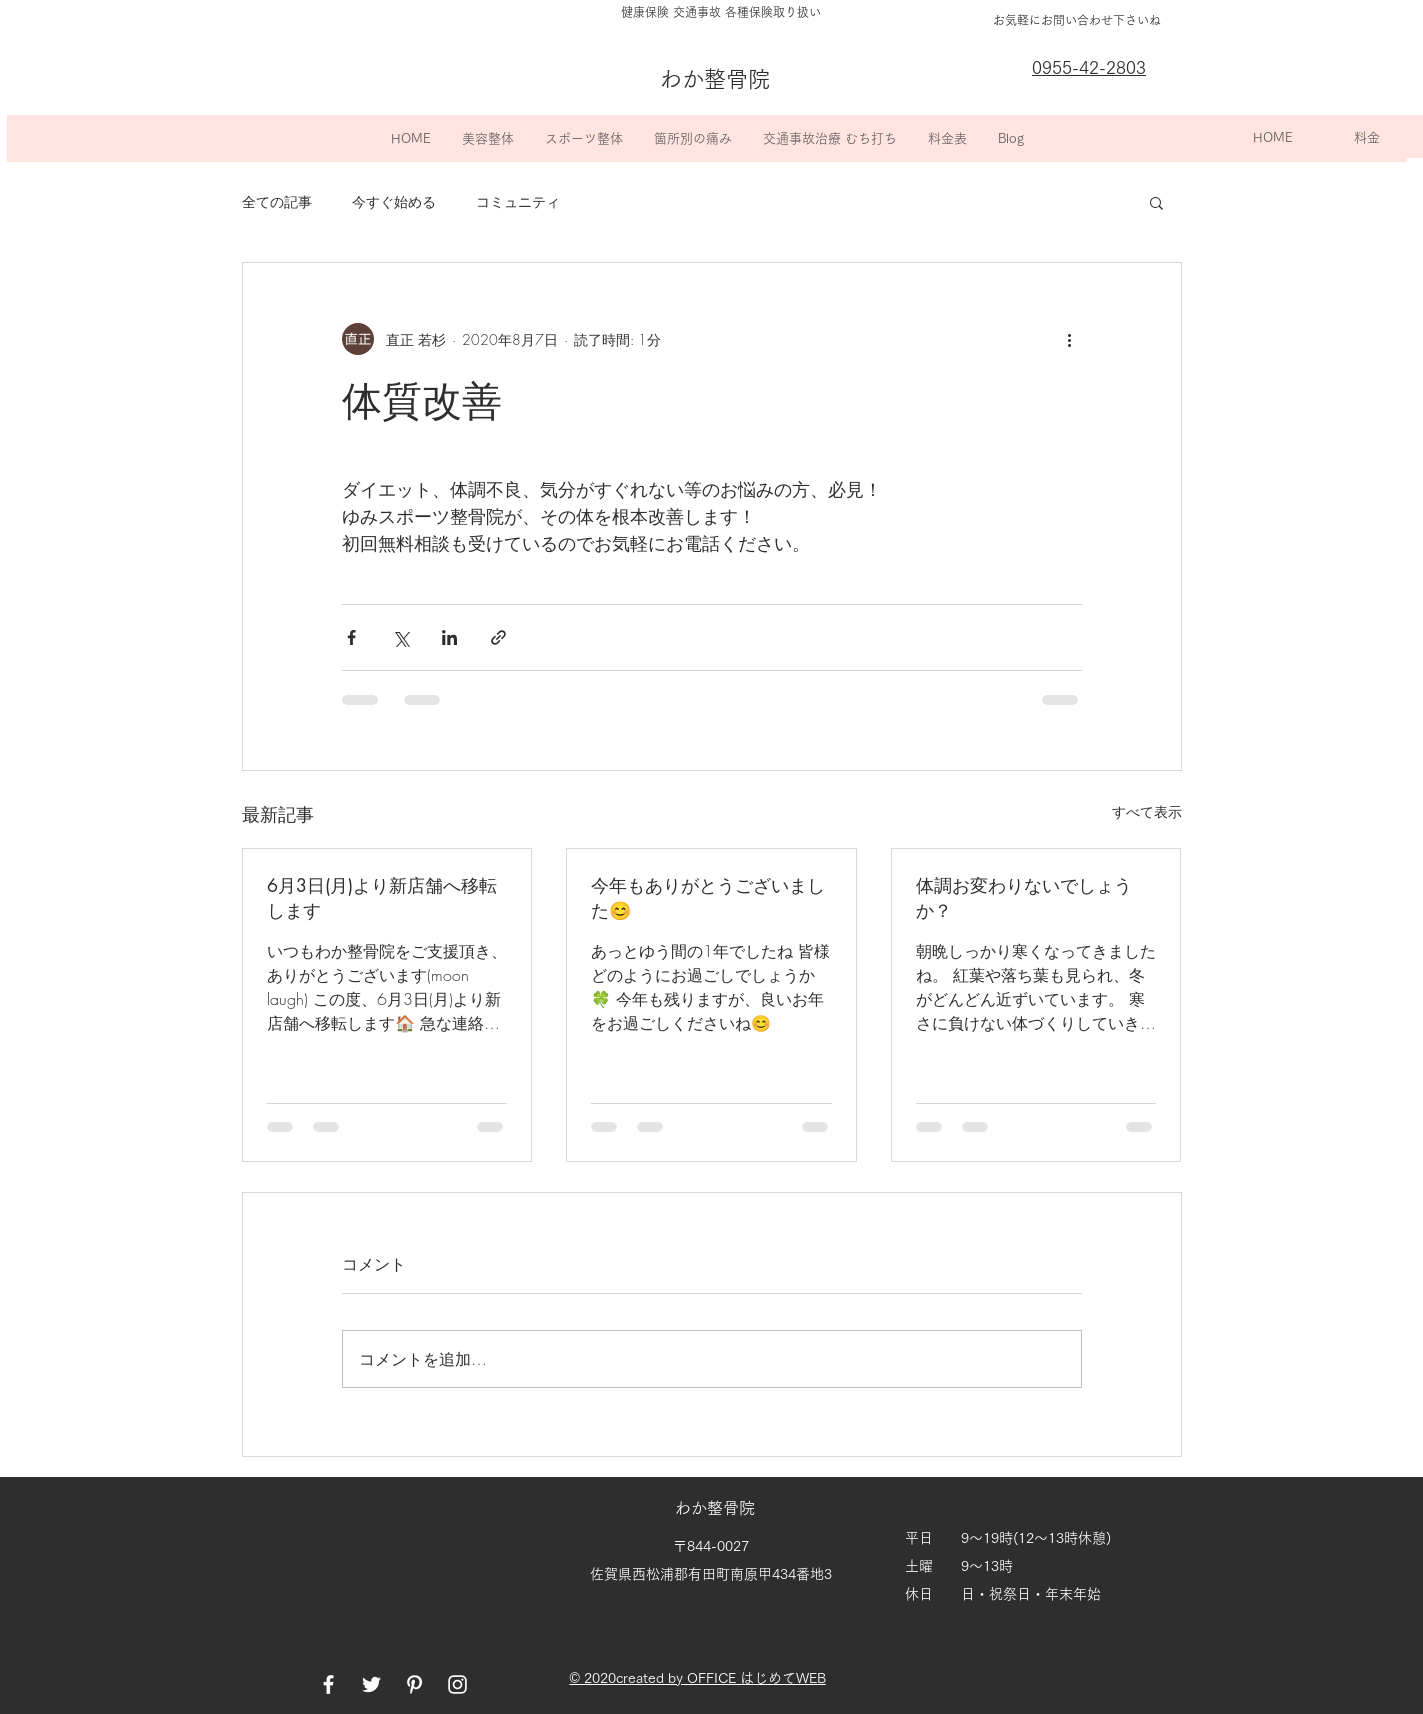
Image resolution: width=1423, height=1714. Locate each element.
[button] (487, 138)
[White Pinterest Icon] (414, 1684)
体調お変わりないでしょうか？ (1024, 897)
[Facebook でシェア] (351, 637)
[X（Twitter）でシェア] (400, 637)
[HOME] (1273, 138)
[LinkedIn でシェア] (449, 637)
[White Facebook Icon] (328, 1684)
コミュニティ (518, 201)
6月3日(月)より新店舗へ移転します (382, 897)
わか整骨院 (717, 1508)
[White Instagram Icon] (457, 1684)
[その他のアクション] (1070, 339)
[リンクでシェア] (498, 637)
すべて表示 (1147, 811)
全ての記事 (277, 201)
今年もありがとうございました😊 (708, 897)
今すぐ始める (394, 201)
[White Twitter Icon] (371, 1684)
